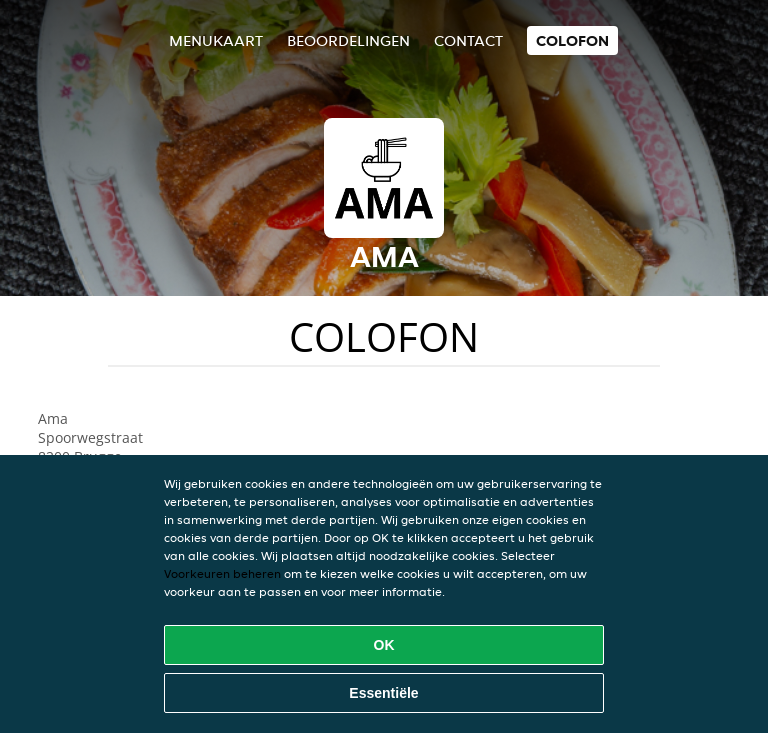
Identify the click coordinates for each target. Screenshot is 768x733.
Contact (468, 40)
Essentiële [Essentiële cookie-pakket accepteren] (383, 693)
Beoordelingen (348, 40)
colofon (572, 40)
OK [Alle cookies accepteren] (384, 645)
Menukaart (216, 40)
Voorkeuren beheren (222, 573)
